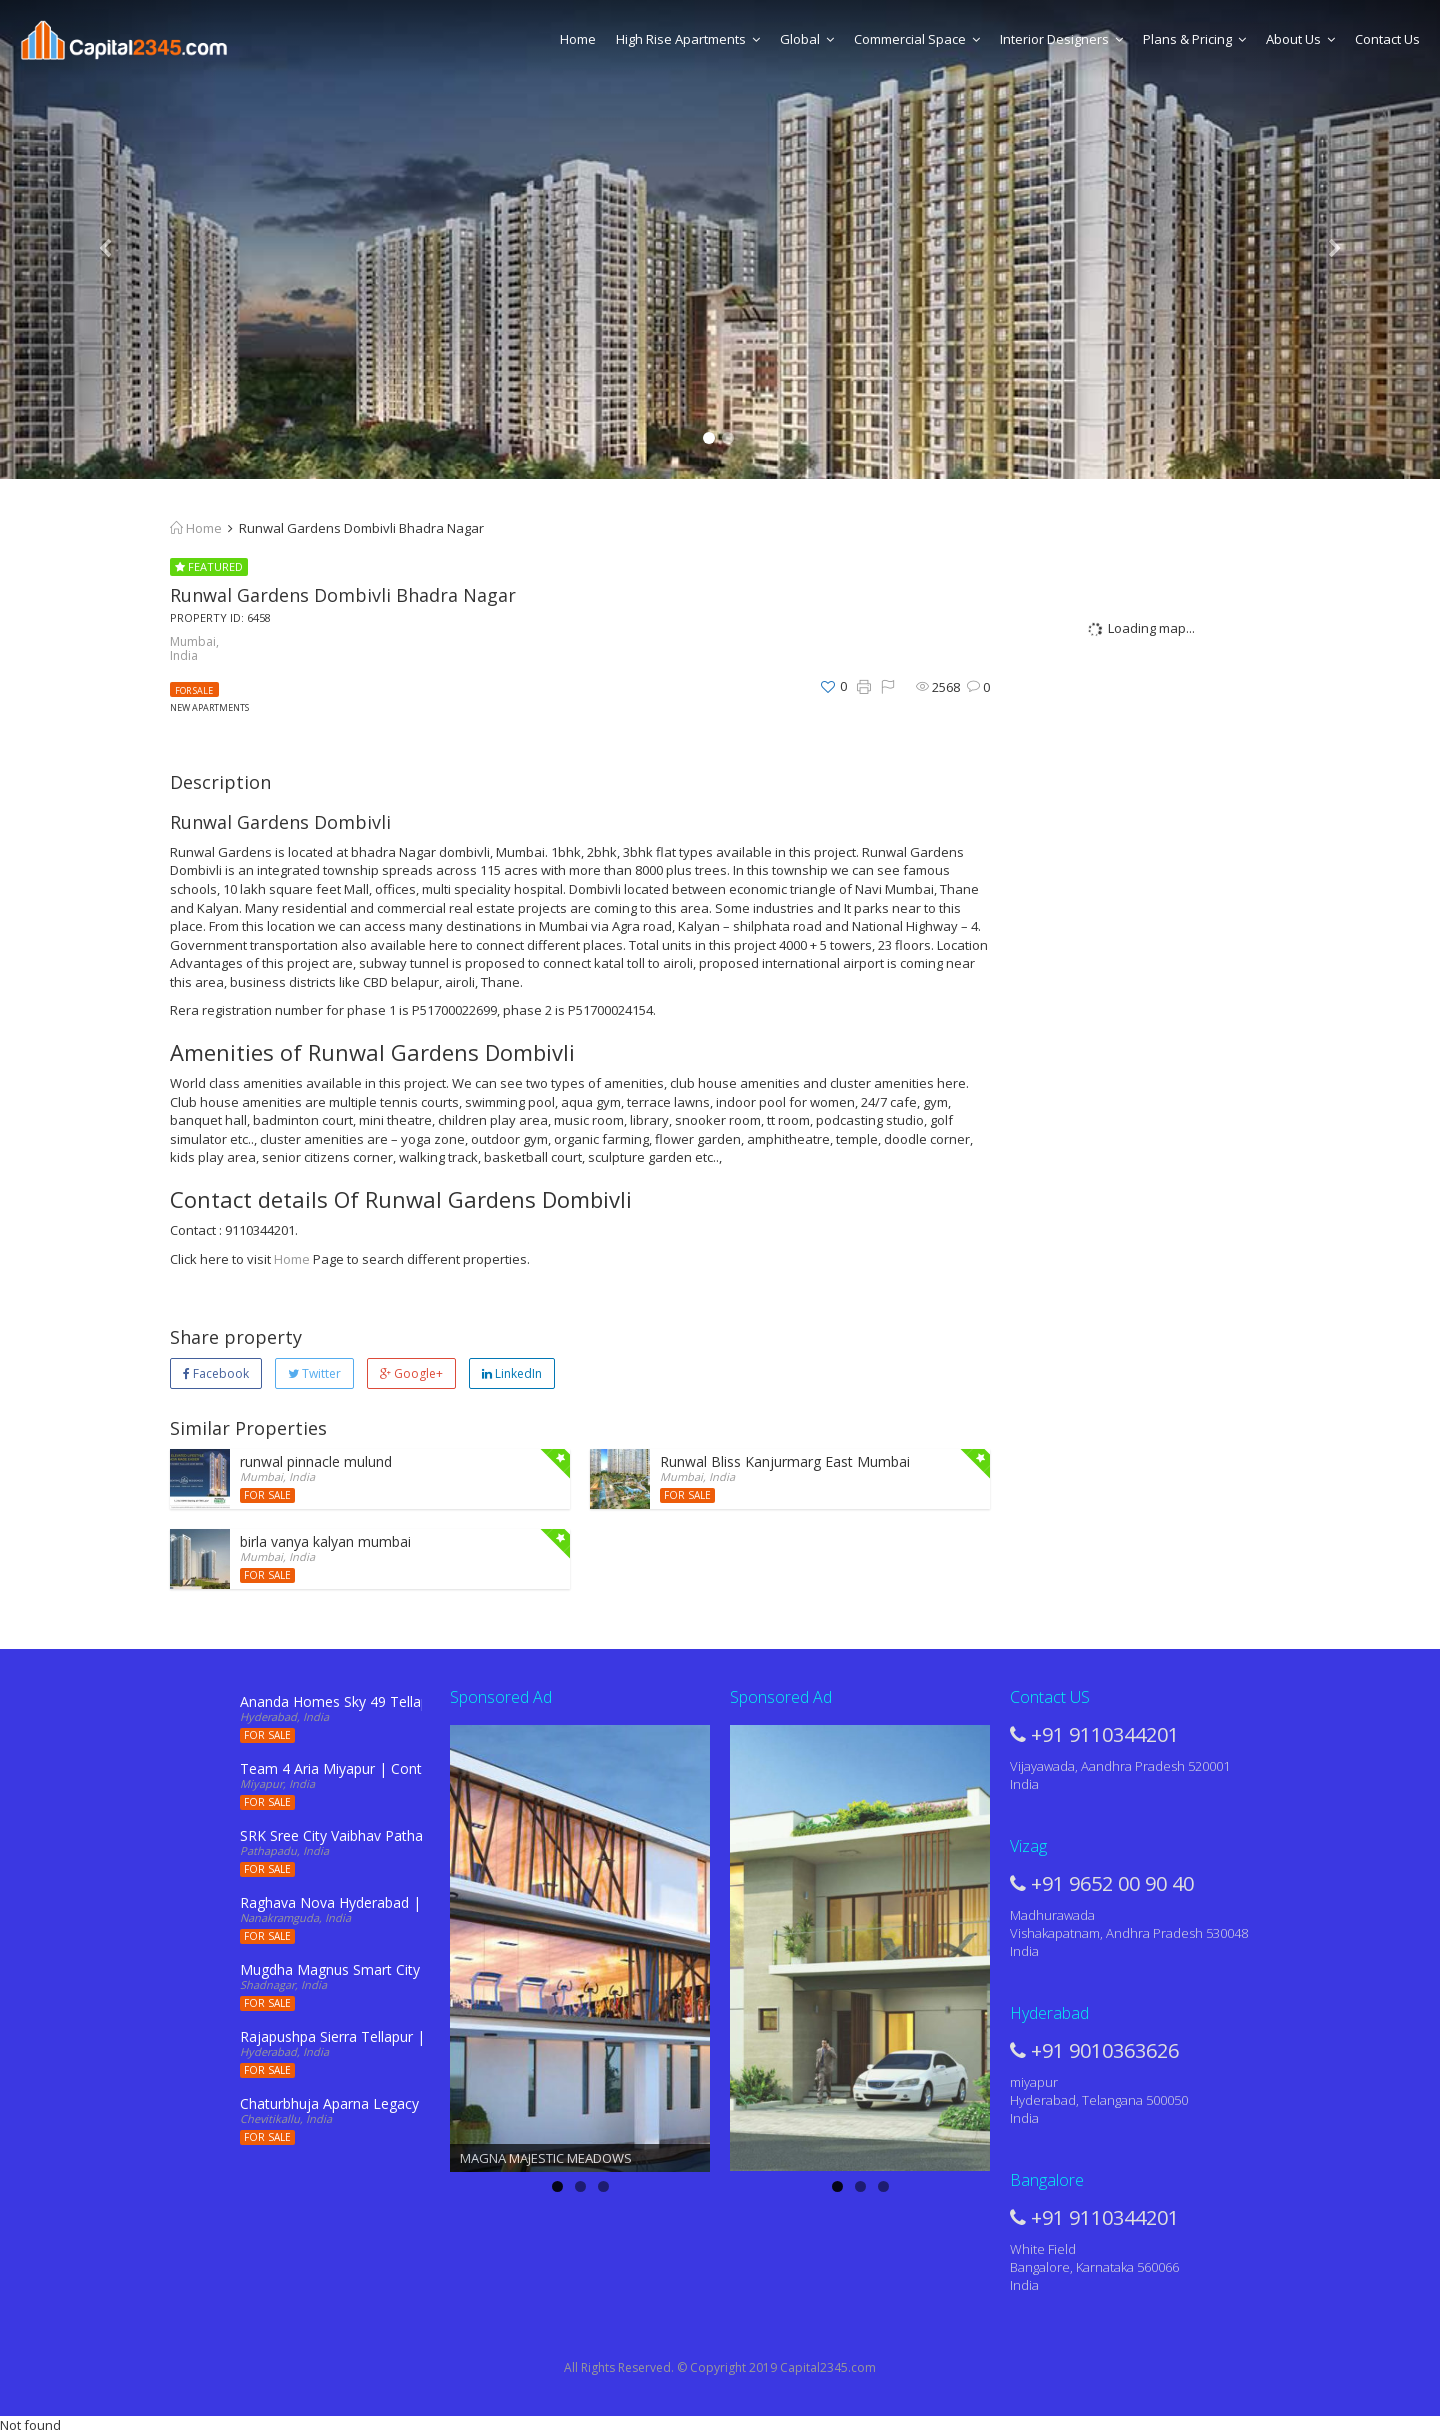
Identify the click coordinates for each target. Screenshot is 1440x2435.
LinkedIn (512, 1373)
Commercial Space (917, 39)
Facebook (216, 1373)
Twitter (314, 1373)
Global (807, 39)
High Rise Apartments (688, 39)
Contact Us (1387, 39)
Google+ (411, 1373)
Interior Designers (1061, 39)
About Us (1300, 39)
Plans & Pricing (1194, 39)
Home (578, 39)
